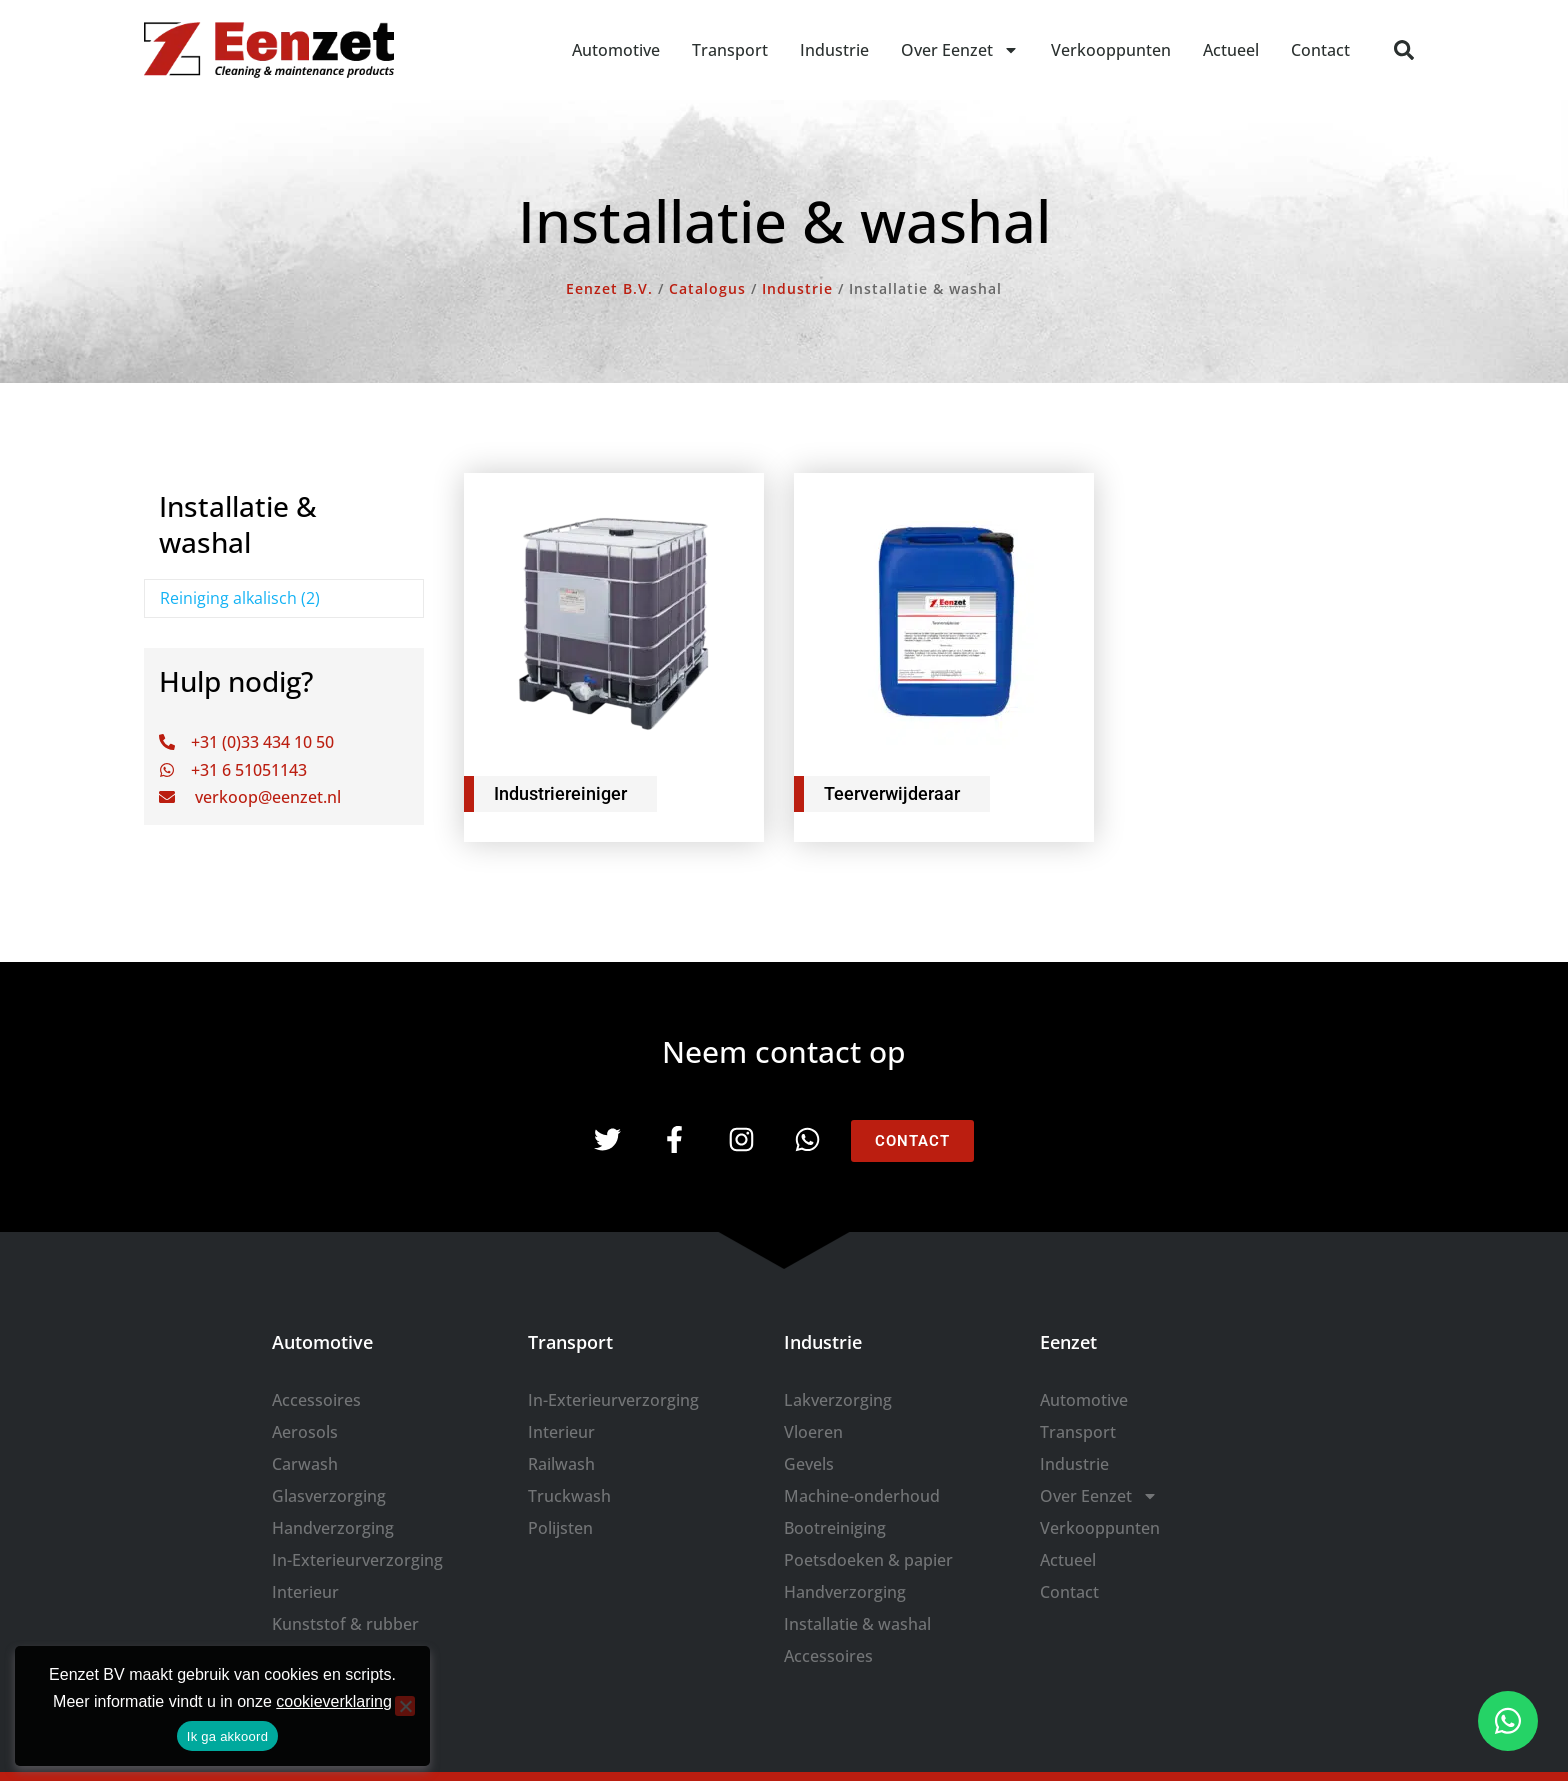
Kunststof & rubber (345, 1624)
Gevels (809, 1464)
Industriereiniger (560, 793)
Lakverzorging (838, 1400)
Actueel (1231, 50)
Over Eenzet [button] (960, 50)
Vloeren (813, 1432)
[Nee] (405, 1706)
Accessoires (316, 1400)
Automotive (616, 50)
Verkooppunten (1111, 50)
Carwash (305, 1464)
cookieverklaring (334, 1701)
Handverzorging (333, 1528)
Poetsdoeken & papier (868, 1560)
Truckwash (569, 1496)
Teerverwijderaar (892, 793)
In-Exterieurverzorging (357, 1560)
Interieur (305, 1592)
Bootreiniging (835, 1528)
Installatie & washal (857, 1624)
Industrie (834, 50)
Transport (730, 50)
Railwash (561, 1464)
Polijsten (560, 1528)
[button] (1404, 50)
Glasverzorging (329, 1496)
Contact (1320, 50)
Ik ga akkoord (227, 1736)
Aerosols (305, 1432)
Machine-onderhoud (862, 1496)
